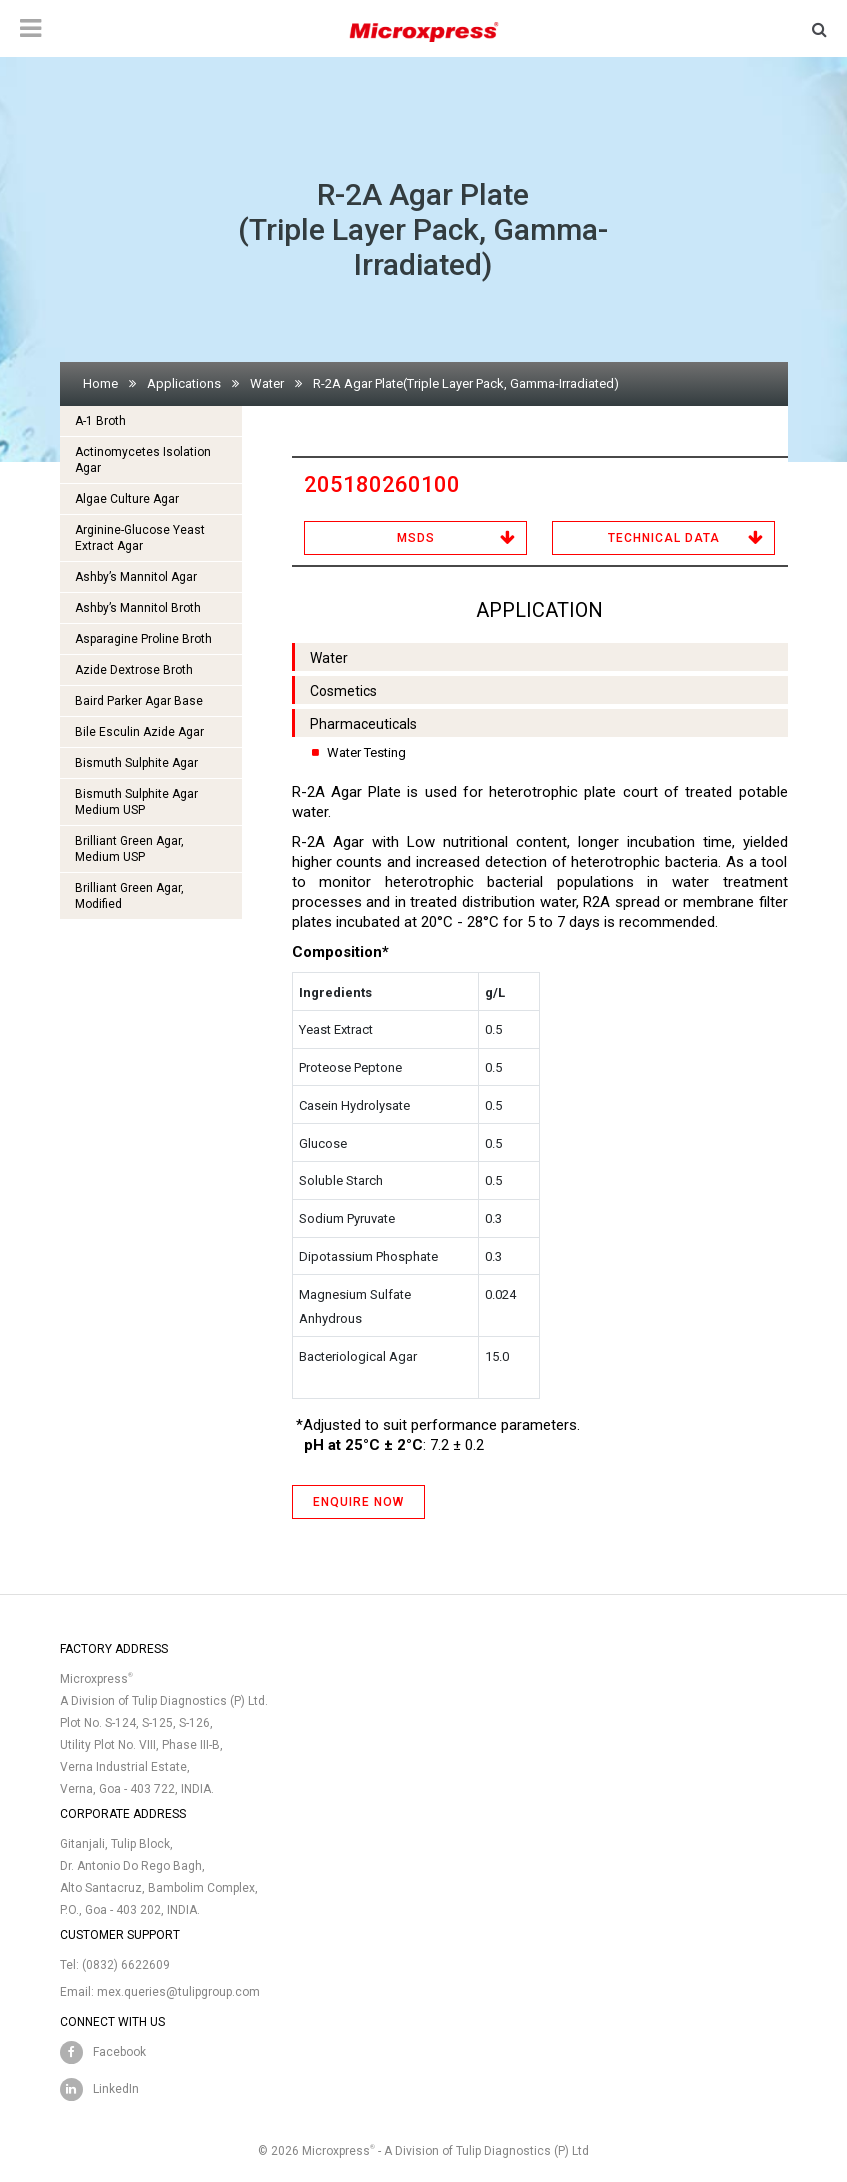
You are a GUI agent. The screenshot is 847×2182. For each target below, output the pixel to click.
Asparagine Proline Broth (143, 639)
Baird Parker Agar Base (139, 701)
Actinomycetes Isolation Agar (143, 460)
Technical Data (664, 538)
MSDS (416, 538)
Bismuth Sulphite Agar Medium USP (136, 802)
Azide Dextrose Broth (134, 670)
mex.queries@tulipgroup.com (178, 1992)
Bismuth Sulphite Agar (136, 763)
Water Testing (366, 752)
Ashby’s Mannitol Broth (138, 608)
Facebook (119, 2052)
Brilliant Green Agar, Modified (129, 896)
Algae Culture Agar (127, 499)
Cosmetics (343, 691)
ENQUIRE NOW (358, 1502)
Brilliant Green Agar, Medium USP (129, 849)
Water (267, 383)
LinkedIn (116, 2089)
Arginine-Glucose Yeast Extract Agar (140, 538)
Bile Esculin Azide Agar (139, 732)
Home (100, 383)
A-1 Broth (100, 421)
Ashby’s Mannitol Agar (136, 577)
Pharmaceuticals (363, 724)
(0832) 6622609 (126, 1965)
